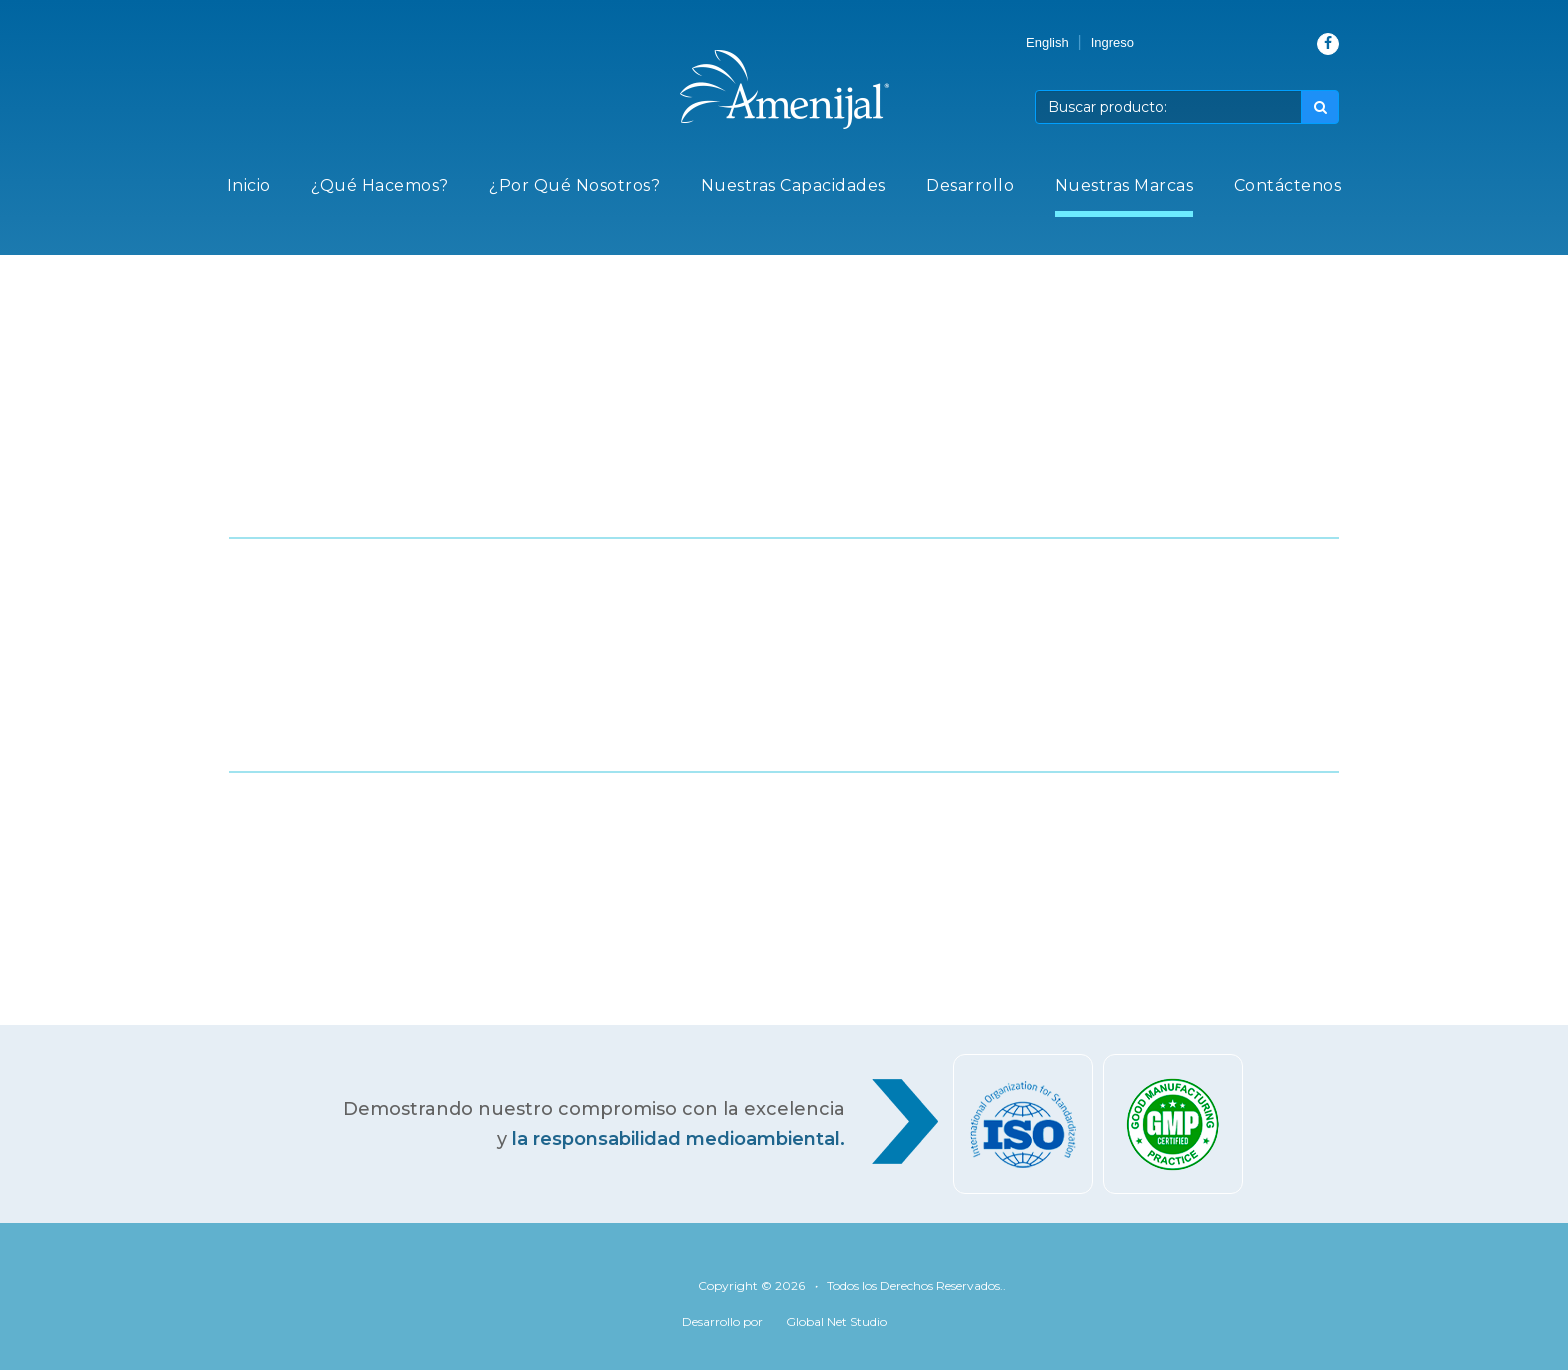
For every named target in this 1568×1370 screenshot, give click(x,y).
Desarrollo (970, 185)
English (1047, 42)
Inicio (249, 185)
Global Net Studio (836, 1321)
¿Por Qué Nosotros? (574, 185)
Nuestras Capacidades (793, 185)
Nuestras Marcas (1124, 185)
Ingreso (1112, 42)
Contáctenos (1288, 185)
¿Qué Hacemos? (380, 185)
